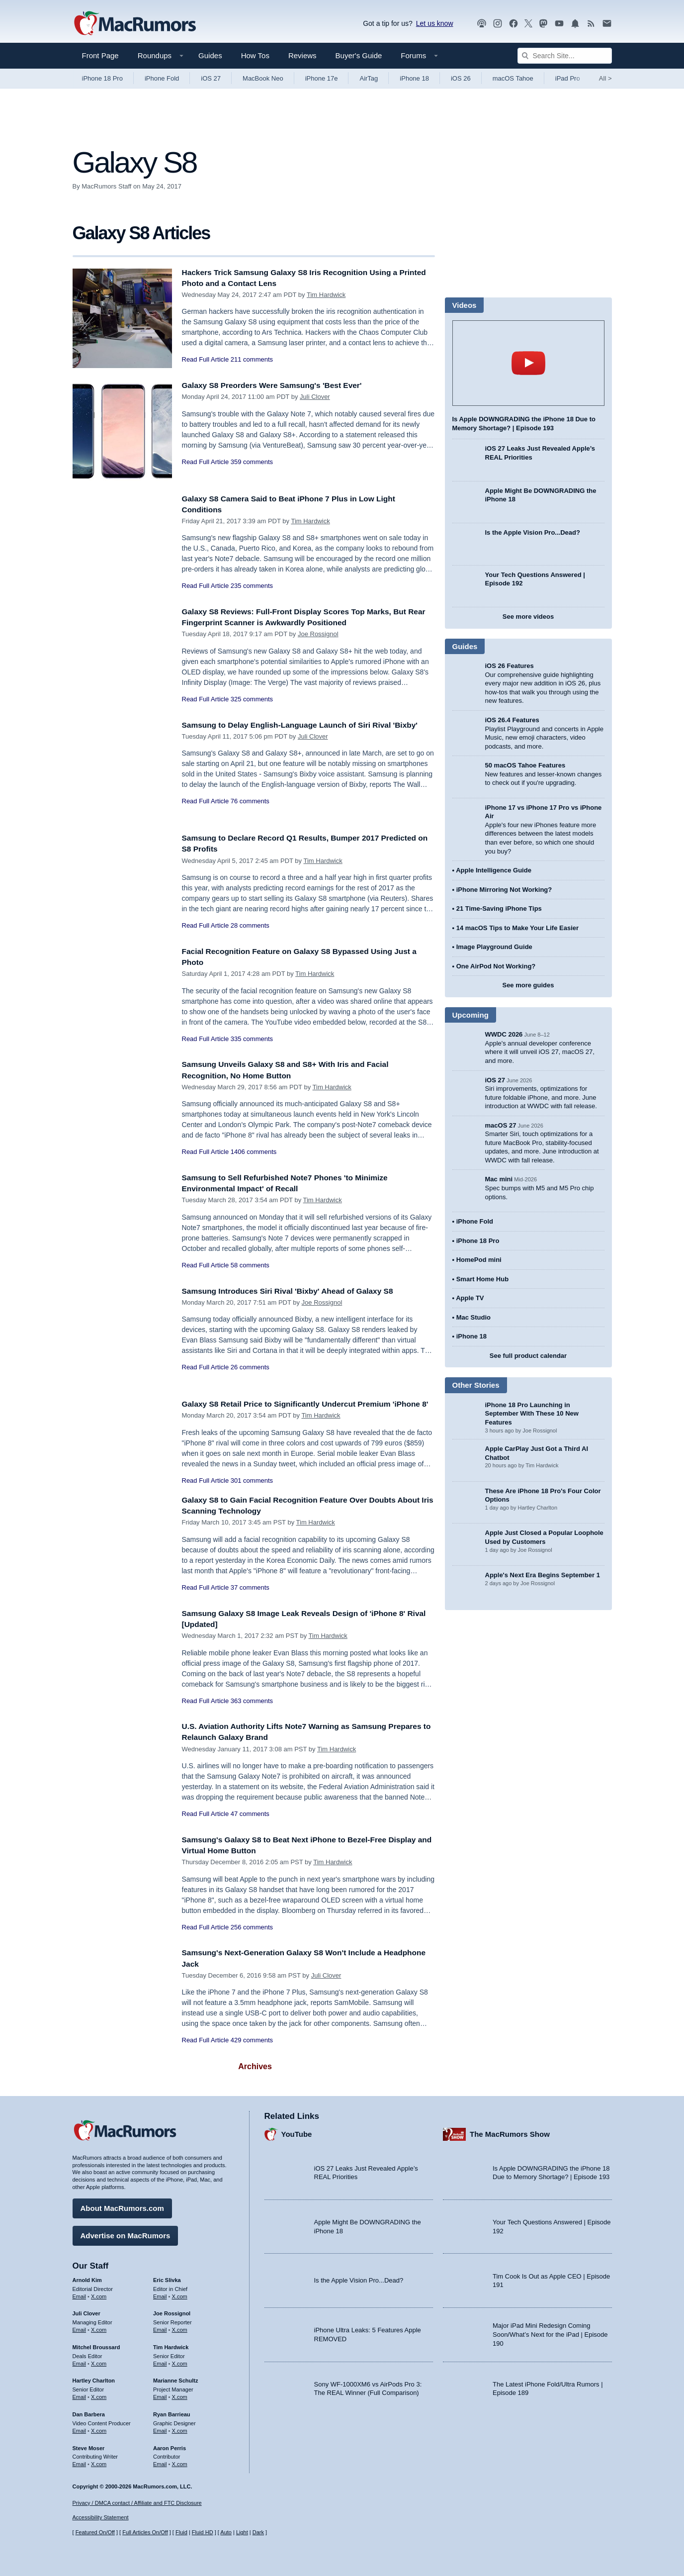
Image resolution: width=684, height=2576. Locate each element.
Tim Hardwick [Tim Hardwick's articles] (170, 2345)
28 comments (250, 925)
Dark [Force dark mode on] (258, 2532)
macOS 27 (500, 1125)
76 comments (250, 812)
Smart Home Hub (482, 1279)
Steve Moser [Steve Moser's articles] (89, 2445)
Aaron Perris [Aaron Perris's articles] (169, 2445)
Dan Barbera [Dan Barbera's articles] (89, 2412)
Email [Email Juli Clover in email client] (79, 2327)
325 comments (252, 699)
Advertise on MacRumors (126, 2233)
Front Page (100, 55)
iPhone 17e (321, 78)
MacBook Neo (263, 78)
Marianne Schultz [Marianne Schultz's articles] (175, 2378)
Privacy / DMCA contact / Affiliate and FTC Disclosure (137, 2503)
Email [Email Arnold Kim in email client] (79, 2293)
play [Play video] (528, 363)
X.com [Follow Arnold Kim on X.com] (98, 2293)
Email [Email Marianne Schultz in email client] (160, 2394)
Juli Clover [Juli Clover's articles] (86, 2311)
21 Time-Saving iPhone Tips (499, 908)
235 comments (252, 585)
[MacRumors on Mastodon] (543, 23)
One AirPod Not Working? (496, 966)
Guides (210, 55)
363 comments (252, 1712)
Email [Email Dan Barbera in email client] (79, 2428)
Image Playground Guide (494, 947)
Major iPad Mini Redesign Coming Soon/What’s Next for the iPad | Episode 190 (550, 2331)
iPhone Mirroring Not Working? (504, 889)
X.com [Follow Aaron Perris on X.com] (179, 2462)
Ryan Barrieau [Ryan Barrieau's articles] (171, 2412)
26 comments (250, 1367)
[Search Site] (564, 56)
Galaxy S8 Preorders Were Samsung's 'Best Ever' (281, 385)
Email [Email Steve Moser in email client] (79, 2462)
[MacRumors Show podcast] (482, 23)
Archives (255, 2077)
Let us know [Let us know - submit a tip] (434, 23)
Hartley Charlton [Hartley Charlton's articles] (94, 2378)
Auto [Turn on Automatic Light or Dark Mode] (226, 2532)
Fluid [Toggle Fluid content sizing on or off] (181, 2532)
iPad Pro (567, 78)
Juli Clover (315, 396)
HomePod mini (479, 1259)
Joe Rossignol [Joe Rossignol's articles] (171, 2311)
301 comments (252, 1491)
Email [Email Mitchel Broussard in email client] (79, 2361)
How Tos (255, 55)
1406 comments (254, 1151)
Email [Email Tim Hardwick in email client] (160, 2361)
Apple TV (470, 1298)
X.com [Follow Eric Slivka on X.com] (179, 2293)
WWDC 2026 (504, 1034)
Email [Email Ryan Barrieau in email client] (160, 2428)
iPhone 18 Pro (102, 78)
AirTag (368, 78)
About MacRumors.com (122, 2205)
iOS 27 (211, 78)
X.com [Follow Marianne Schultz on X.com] (179, 2394)
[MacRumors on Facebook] (513, 23)
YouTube (296, 2131)
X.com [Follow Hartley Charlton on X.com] (98, 2394)
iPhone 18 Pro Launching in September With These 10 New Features (532, 1413)
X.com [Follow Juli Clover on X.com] (98, 2327)
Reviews (302, 55)
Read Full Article (205, 359)
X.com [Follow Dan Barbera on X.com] (98, 2428)
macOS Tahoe (513, 78)
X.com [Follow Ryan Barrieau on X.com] (179, 2428)
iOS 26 (461, 78)
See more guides (528, 985)
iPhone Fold (162, 78)
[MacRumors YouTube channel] (559, 23)
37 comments (250, 1598)
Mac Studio (473, 1317)
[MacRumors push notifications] (575, 23)
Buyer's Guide (359, 55)
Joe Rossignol (318, 634)
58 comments (250, 1265)
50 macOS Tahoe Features (525, 765)
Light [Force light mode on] (242, 2532)
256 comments (252, 1938)
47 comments (250, 1824)
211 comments (252, 359)
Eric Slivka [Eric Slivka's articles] (167, 2278)
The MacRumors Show (510, 2131)
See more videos (528, 616)
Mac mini (499, 1179)
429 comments (252, 2051)
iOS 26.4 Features (512, 720)
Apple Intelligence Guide (493, 870)
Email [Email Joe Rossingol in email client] (160, 2327)
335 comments (252, 1039)
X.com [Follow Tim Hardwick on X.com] (179, 2361)
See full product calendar (528, 1355)
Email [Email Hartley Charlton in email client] (79, 2394)
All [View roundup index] (605, 78)
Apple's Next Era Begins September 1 (542, 1575)
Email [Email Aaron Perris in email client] (160, 2462)
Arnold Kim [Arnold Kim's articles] (87, 2278)
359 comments (252, 462)
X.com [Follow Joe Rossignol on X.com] (179, 2327)
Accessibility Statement (101, 2517)
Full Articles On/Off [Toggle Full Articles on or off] (145, 2532)
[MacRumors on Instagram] (498, 23)
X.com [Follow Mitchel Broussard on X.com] (98, 2361)
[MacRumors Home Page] (135, 24)
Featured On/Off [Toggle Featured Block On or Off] (95, 2532)
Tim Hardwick (326, 294)
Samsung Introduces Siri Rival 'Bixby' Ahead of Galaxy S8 (298, 1291)
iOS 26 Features (509, 665)
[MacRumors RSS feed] (591, 23)
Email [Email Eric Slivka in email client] (160, 2293)
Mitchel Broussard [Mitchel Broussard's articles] (96, 2345)
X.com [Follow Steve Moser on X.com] (98, 2462)
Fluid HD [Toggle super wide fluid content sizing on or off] (202, 2532)
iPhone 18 (414, 78)
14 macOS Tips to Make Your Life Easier (517, 928)
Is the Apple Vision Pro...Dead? (532, 532)
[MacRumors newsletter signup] (607, 23)
